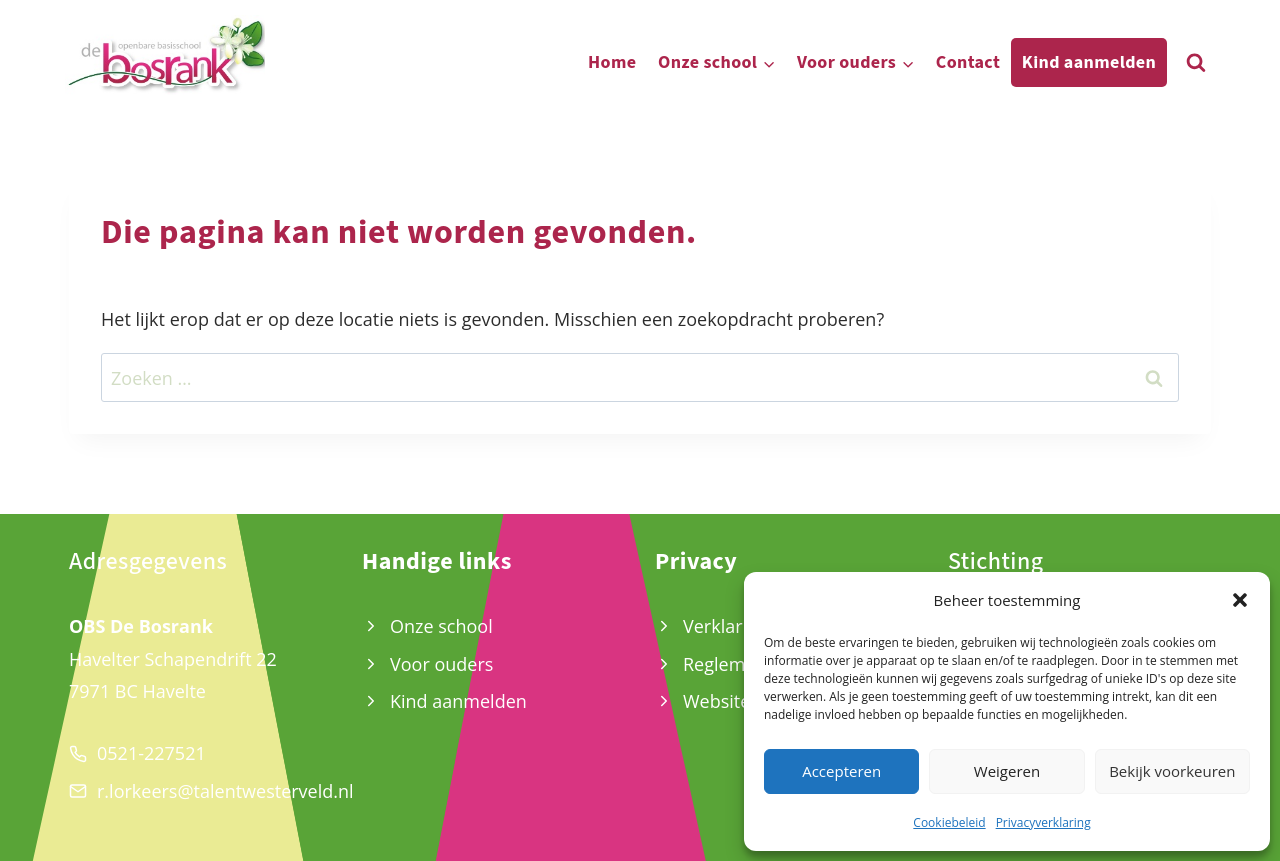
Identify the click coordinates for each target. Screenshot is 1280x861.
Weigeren (1007, 771)
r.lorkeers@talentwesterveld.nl (225, 791)
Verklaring (725, 626)
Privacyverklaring (1043, 822)
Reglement (728, 664)
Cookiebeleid (949, 822)
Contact (968, 62)
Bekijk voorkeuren (1172, 771)
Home (612, 62)
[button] (1240, 600)
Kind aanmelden (1089, 62)
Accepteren (841, 771)
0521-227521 (151, 753)
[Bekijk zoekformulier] (1196, 63)
